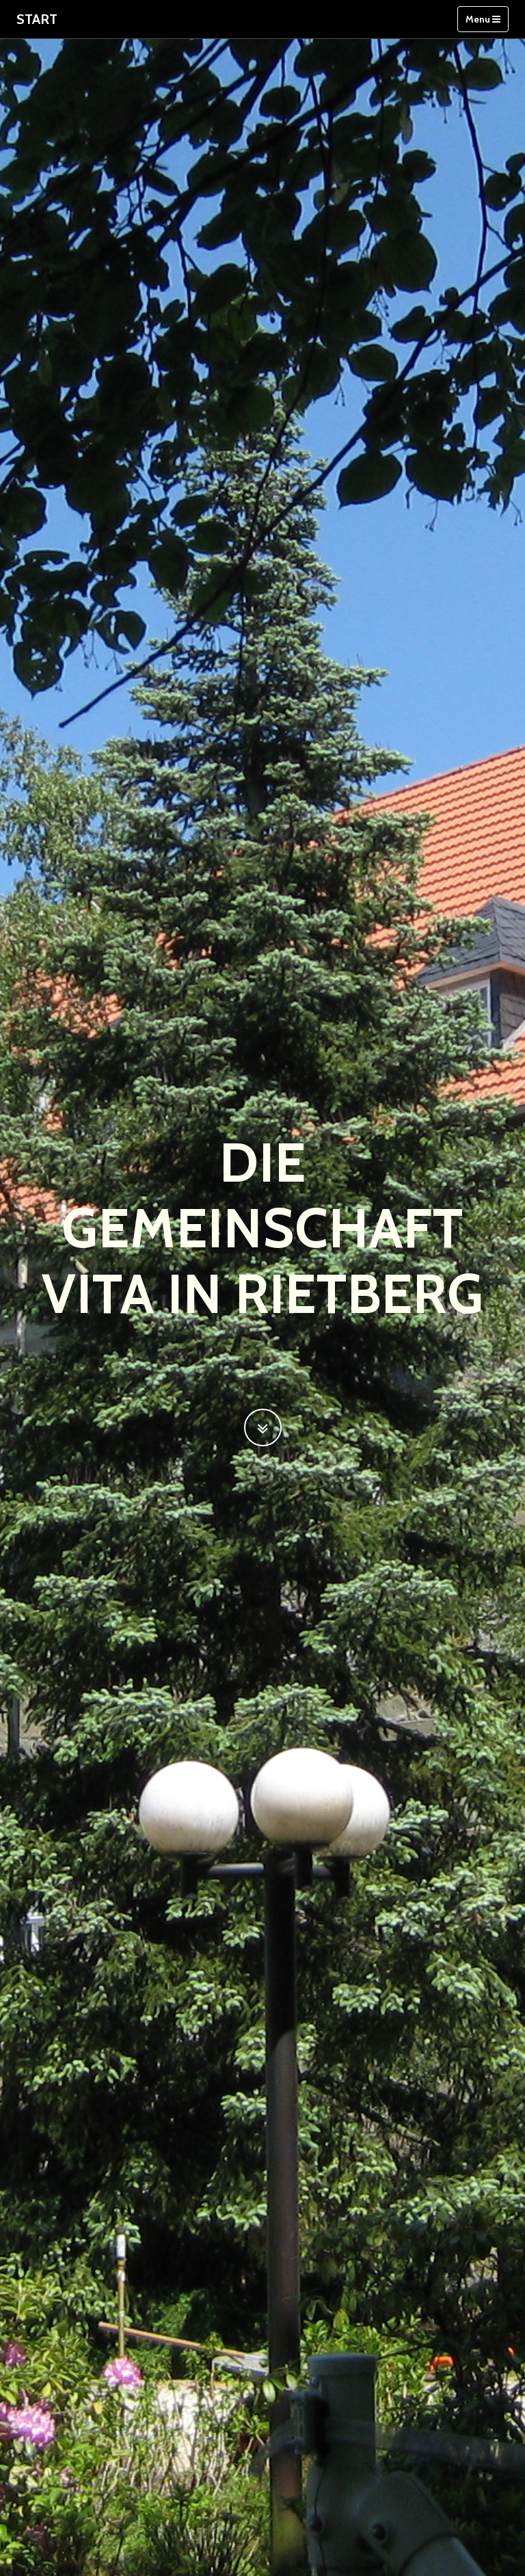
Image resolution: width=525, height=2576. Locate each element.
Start (36, 19)
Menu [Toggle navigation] (483, 19)
